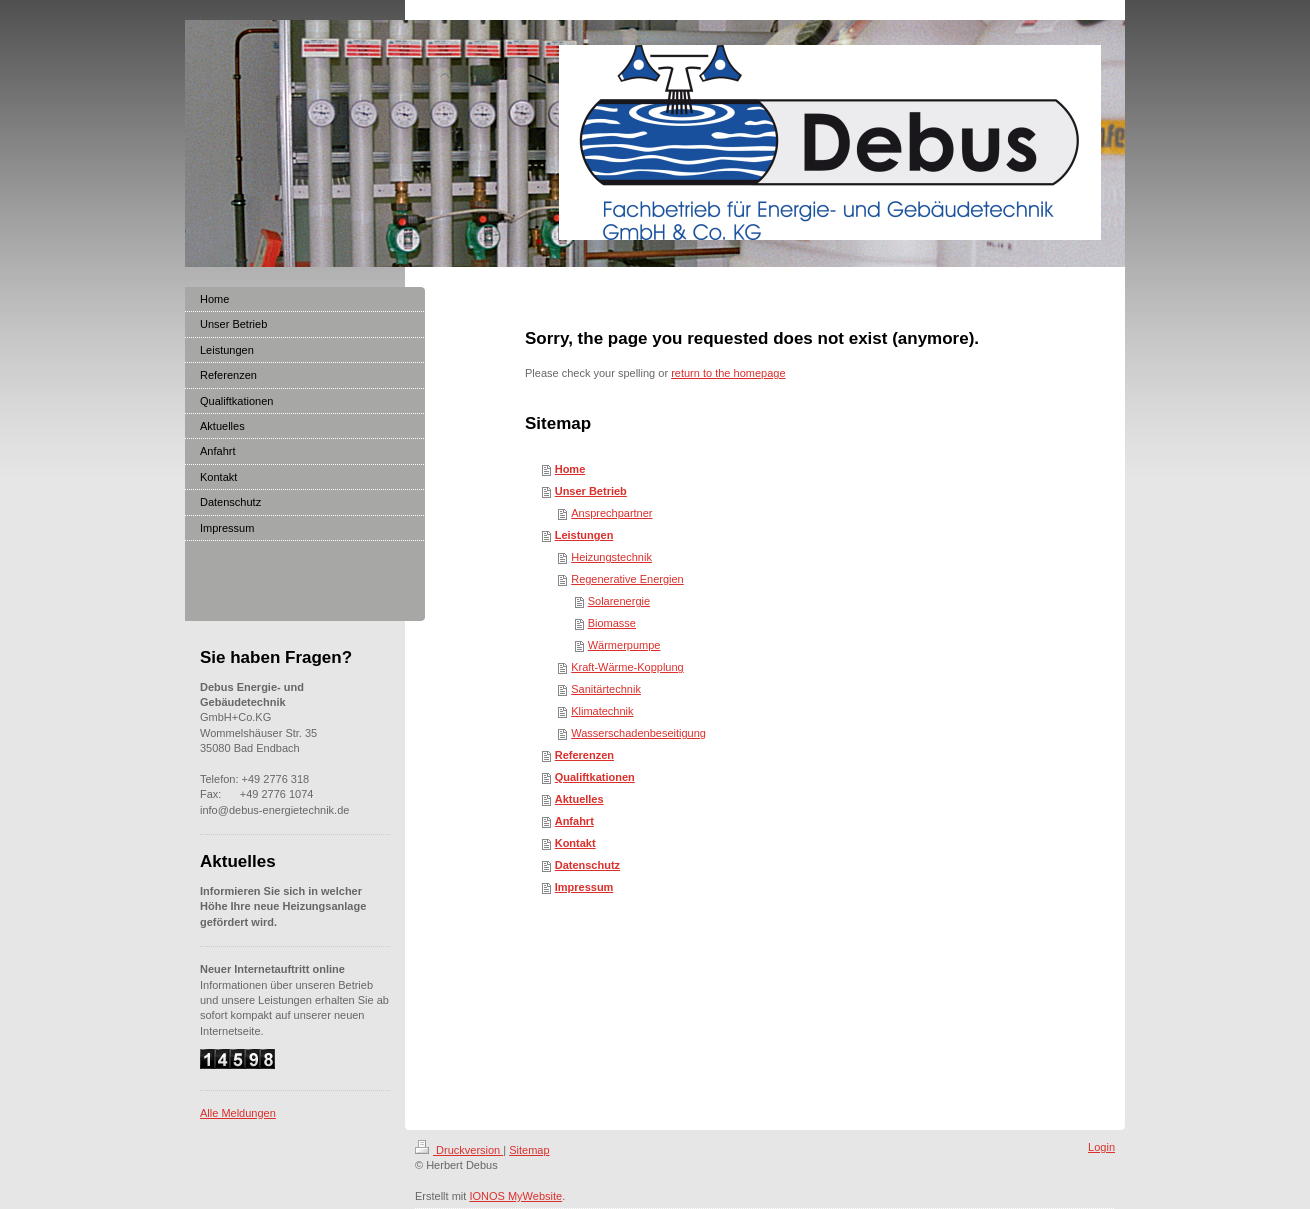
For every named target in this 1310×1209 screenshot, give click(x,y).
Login (1101, 1147)
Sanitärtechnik (606, 689)
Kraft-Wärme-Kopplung (627, 667)
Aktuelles (579, 799)
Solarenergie (619, 601)
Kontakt (575, 843)
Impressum (584, 887)
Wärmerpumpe (624, 645)
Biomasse (612, 623)
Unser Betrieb (591, 491)
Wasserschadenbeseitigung (638, 733)
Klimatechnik (602, 711)
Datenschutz (587, 865)
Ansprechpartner (611, 513)
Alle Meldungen (238, 1113)
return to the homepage (728, 373)
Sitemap (529, 1150)
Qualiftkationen (595, 777)
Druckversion (459, 1150)
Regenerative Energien (627, 579)
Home (570, 469)
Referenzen (584, 755)
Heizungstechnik (611, 557)
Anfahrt (574, 821)
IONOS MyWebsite (515, 1196)
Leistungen (584, 535)
